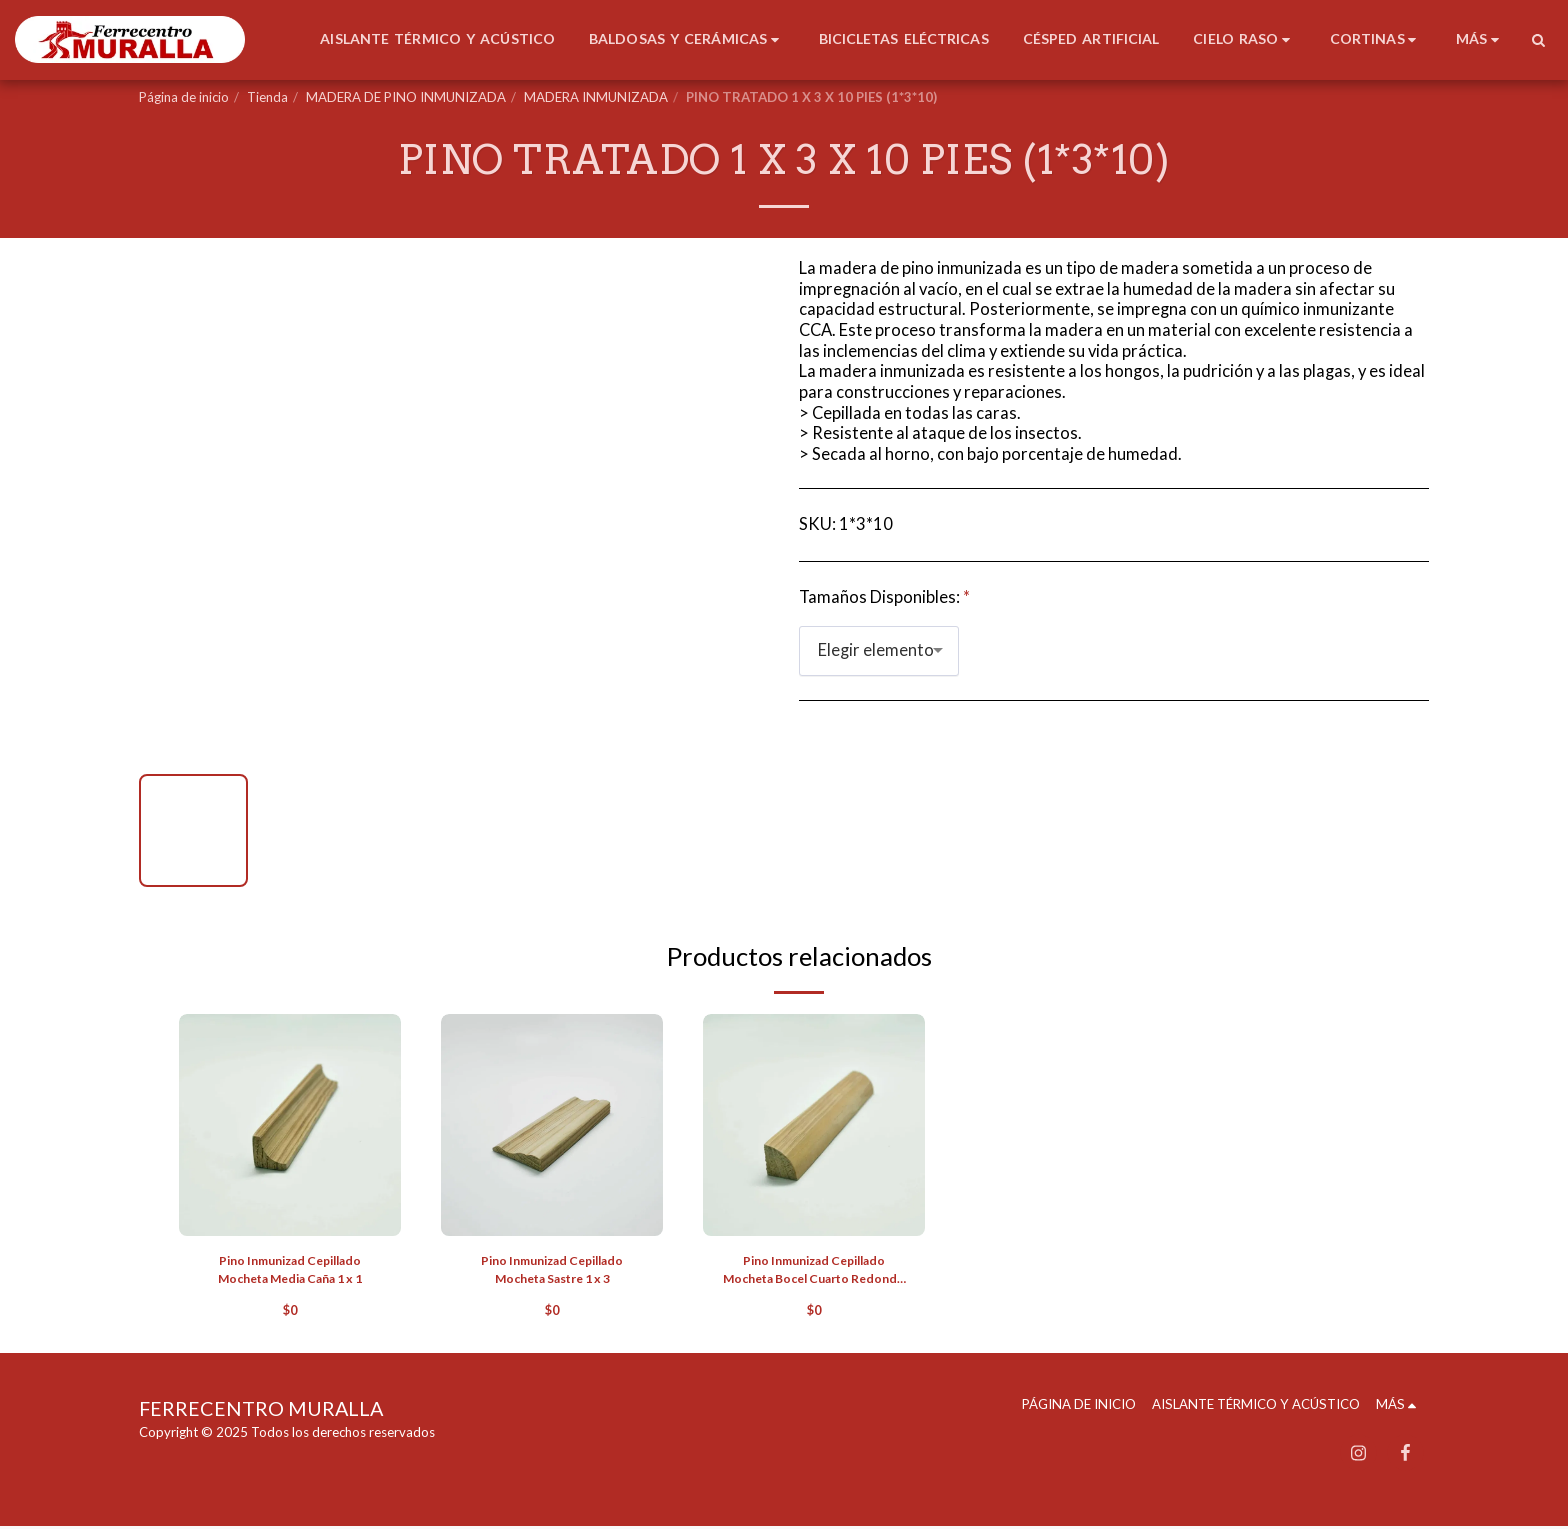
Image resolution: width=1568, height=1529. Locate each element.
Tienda (267, 97)
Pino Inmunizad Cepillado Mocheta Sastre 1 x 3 (552, 1271)
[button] (1538, 40)
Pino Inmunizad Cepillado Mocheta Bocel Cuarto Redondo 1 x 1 (814, 1272)
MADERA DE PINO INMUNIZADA (406, 97)
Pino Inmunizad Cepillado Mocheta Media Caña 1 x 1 (290, 1271)
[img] (290, 1125)
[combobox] (879, 651)
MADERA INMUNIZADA (596, 97)
